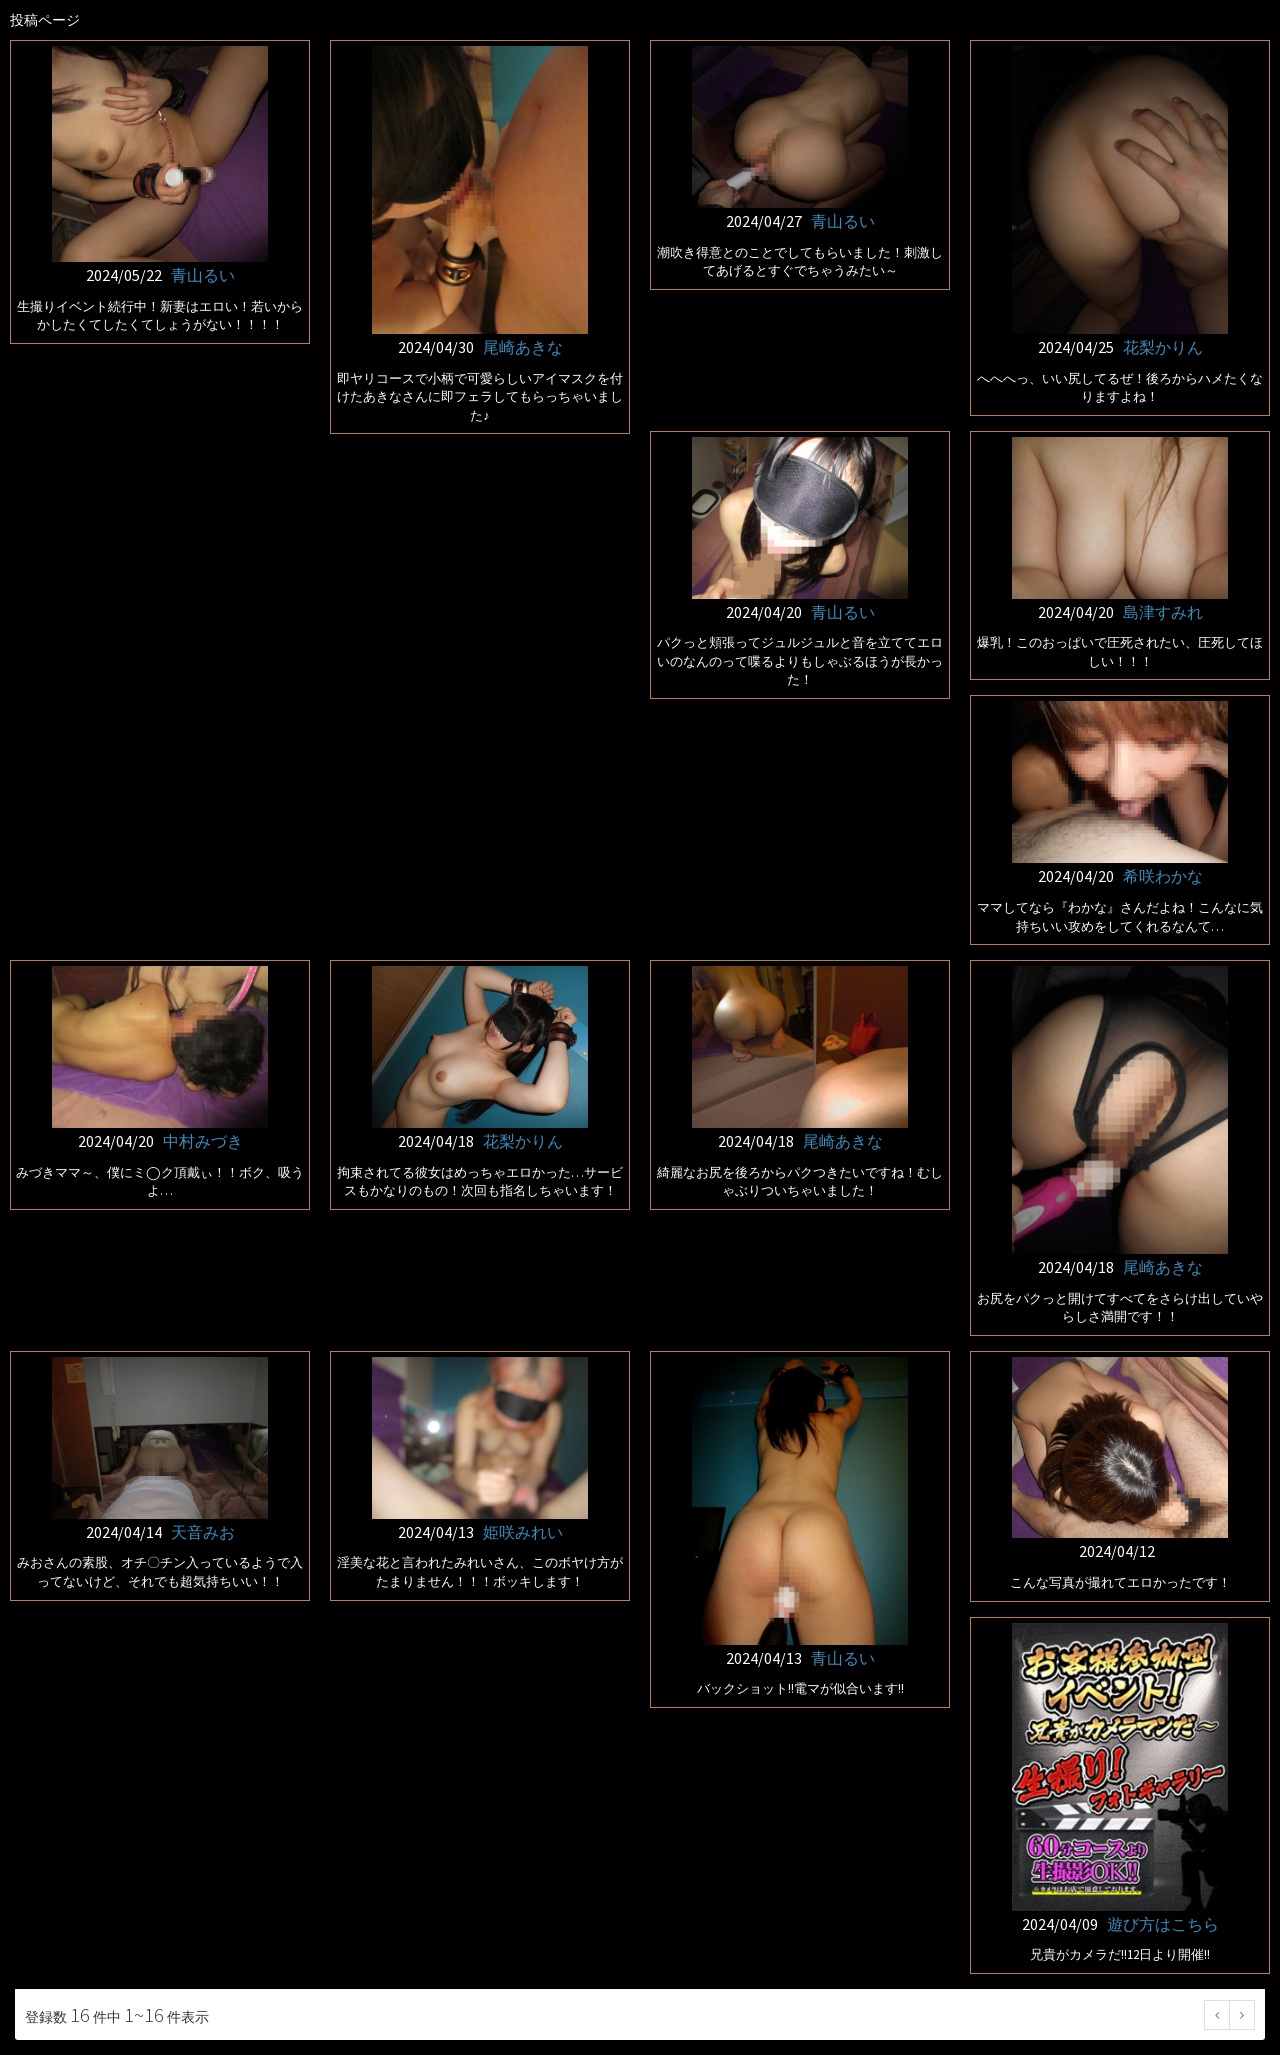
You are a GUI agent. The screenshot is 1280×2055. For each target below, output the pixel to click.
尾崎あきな (523, 347)
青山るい (203, 275)
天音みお (203, 1532)
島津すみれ (1163, 612)
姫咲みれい (523, 1532)
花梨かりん (1163, 347)
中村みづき (203, 1141)
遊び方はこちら (1163, 1924)
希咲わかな (1163, 876)
